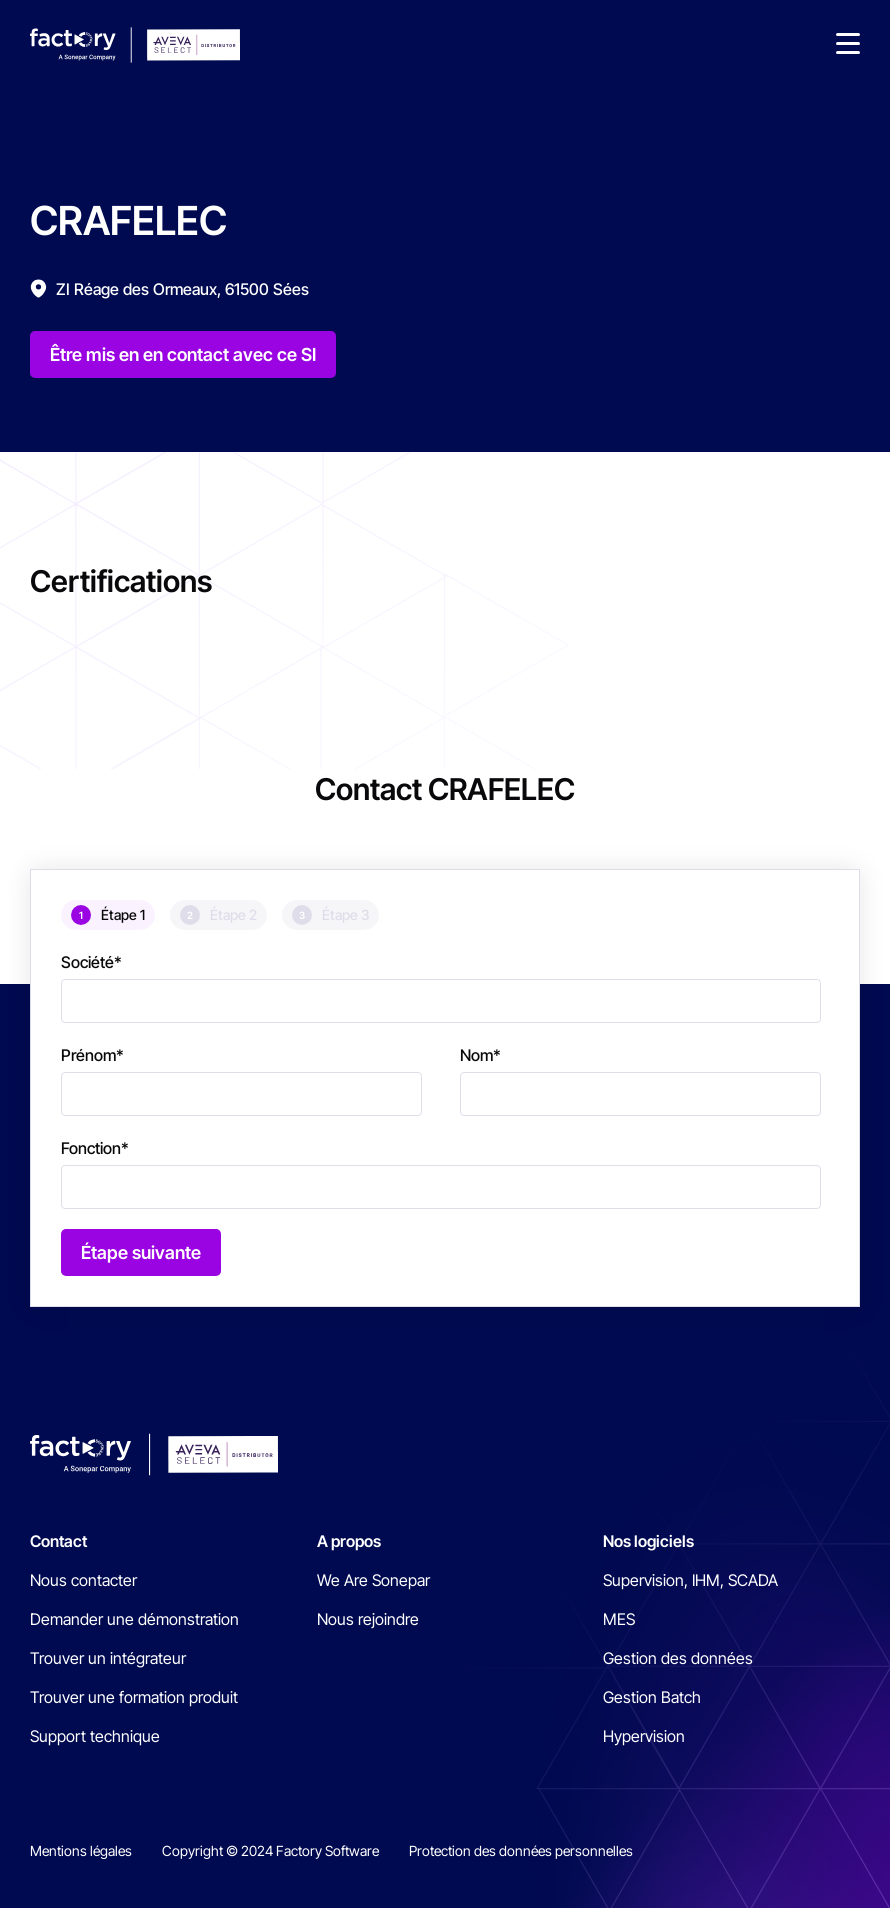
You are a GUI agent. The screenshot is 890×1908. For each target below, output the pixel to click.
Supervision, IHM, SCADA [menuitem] (690, 1580)
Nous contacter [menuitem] (83, 1580)
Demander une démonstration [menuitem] (134, 1619)
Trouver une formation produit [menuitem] (134, 1697)
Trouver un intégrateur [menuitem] (108, 1658)
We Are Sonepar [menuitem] (373, 1580)
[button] (848, 45)
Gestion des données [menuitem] (678, 1658)
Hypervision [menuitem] (644, 1736)
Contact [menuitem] (58, 1541)
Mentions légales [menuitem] (81, 1850)
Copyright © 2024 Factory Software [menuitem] (270, 1850)
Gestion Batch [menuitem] (652, 1697)
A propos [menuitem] (349, 1541)
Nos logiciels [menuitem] (648, 1541)
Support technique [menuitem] (95, 1736)
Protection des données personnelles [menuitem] (521, 1850)
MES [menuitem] (619, 1619)
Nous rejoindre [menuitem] (368, 1619)
